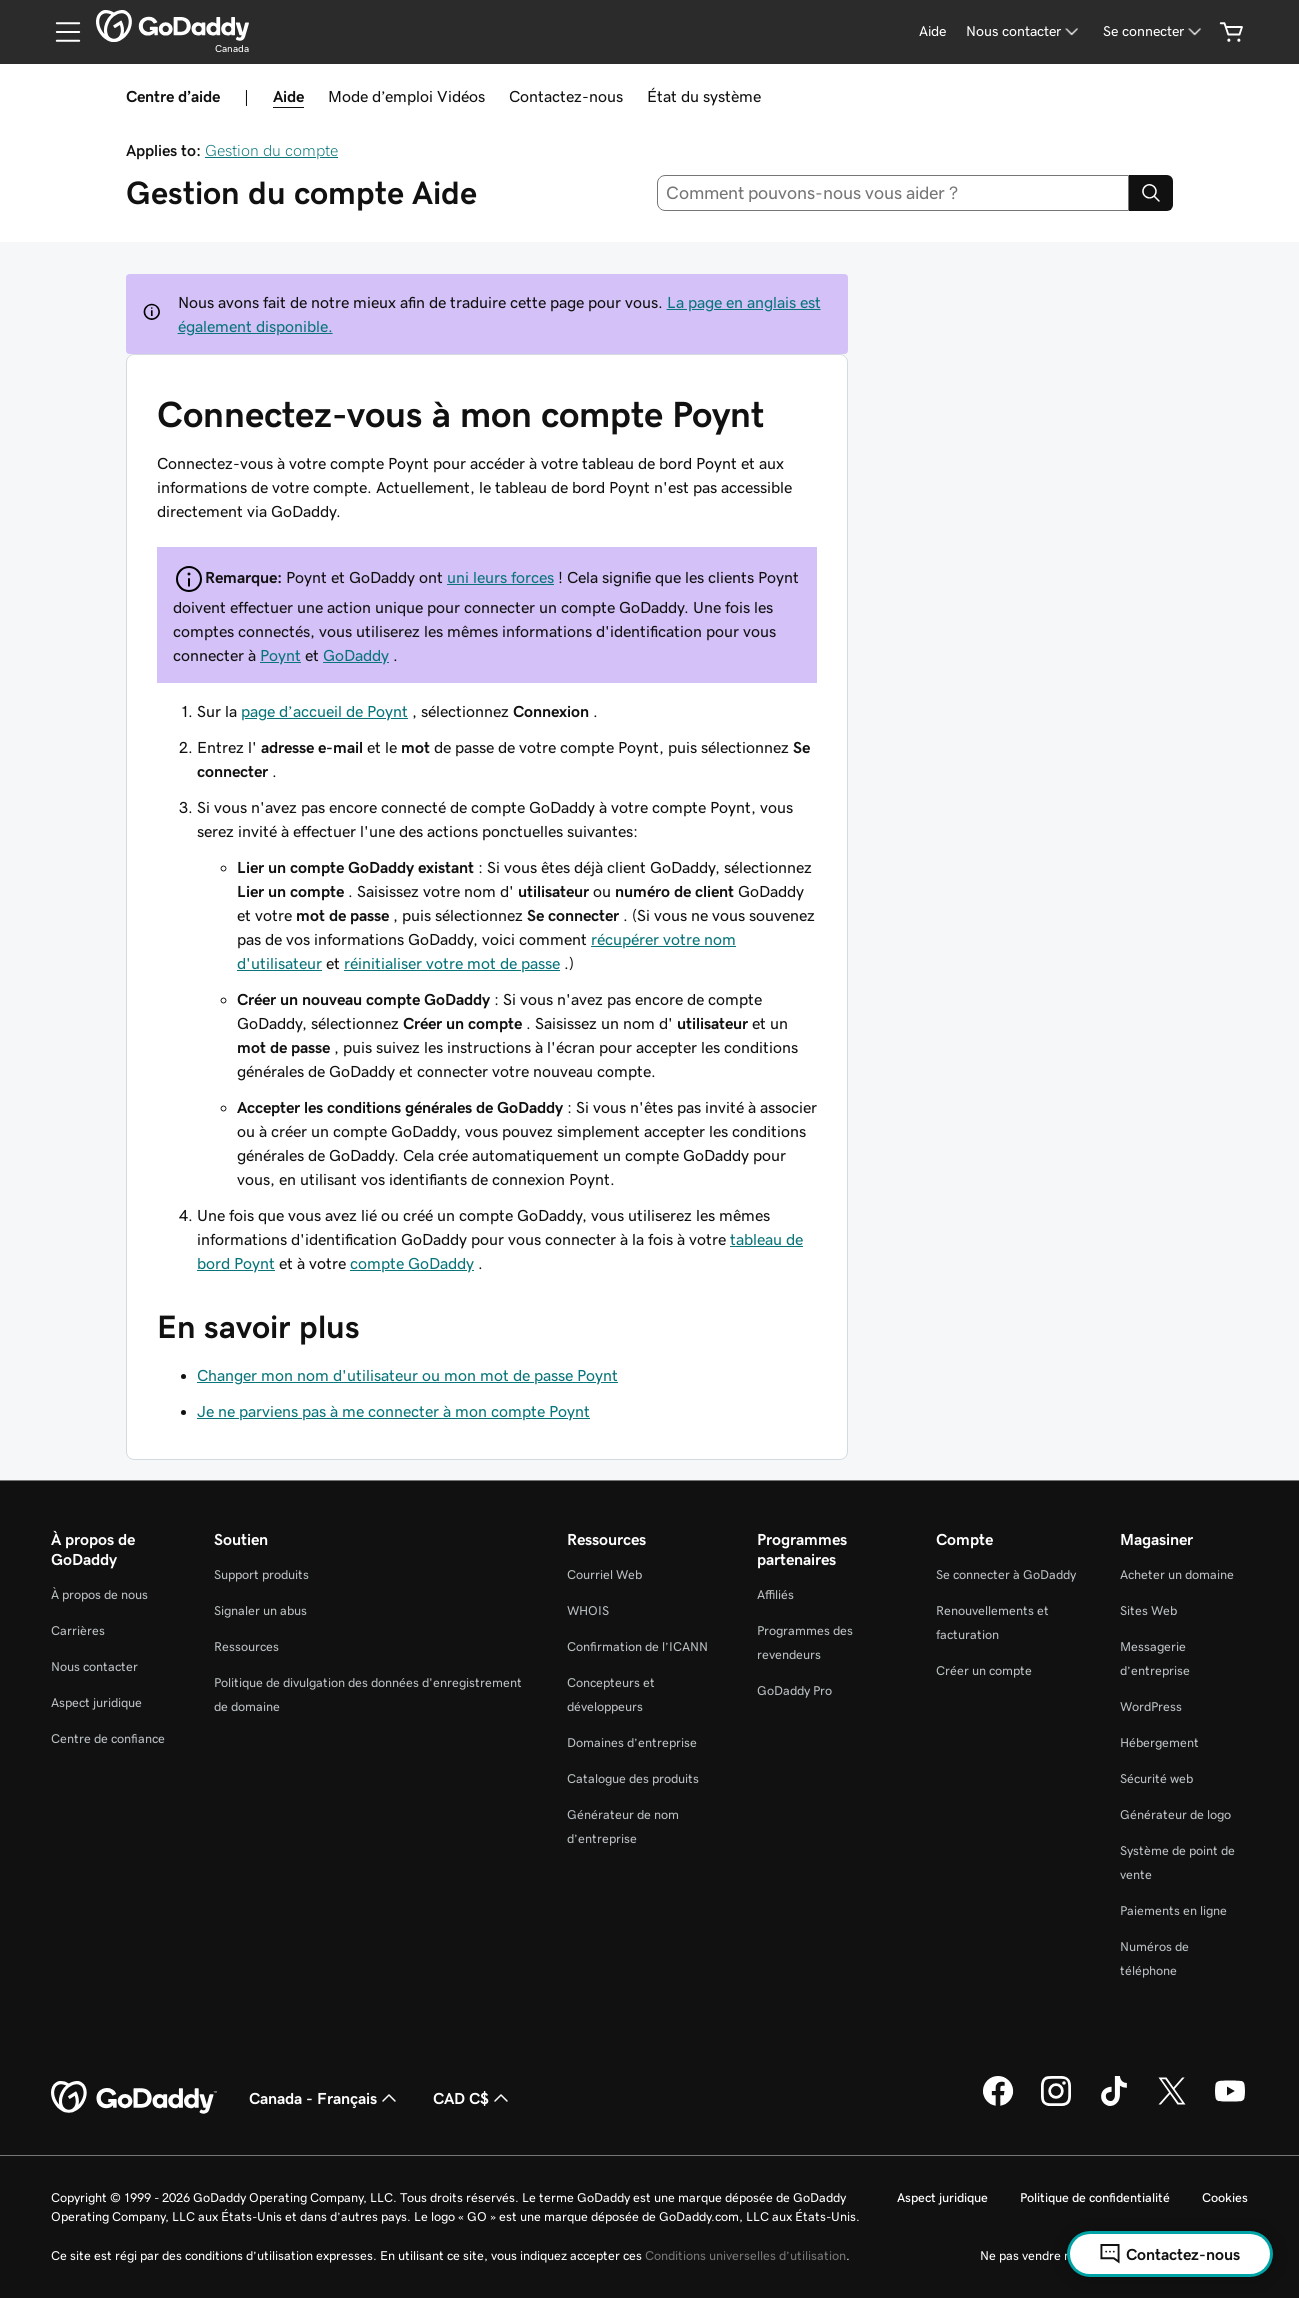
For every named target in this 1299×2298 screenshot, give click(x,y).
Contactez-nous (566, 96)
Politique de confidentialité (1095, 2197)
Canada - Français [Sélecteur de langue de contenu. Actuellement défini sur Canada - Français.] (325, 2098)
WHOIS (588, 1610)
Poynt (280, 655)
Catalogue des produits (633, 1778)
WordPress (1151, 1706)
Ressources (246, 1646)
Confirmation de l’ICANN (637, 1646)
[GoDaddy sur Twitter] (1172, 2103)
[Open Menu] (60, 32)
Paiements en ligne (1173, 1910)
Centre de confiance (108, 1738)
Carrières (78, 1630)
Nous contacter (94, 1666)
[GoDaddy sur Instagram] (1056, 2103)
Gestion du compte (271, 150)
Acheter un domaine (1177, 1574)
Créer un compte (984, 1670)
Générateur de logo (1175, 1814)
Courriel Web (604, 1574)
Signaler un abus (260, 1610)
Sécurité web (1156, 1778)
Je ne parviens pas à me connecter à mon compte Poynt (393, 1411)
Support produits (261, 1574)
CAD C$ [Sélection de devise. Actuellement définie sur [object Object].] (473, 2098)
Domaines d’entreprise (632, 1742)
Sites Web (1148, 1610)
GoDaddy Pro (794, 1690)
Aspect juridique (96, 1702)
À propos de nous (99, 1594)
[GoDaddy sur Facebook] (998, 2103)
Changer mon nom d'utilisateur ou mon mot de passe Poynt (407, 1375)
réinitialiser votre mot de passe (452, 963)
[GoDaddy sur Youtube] (1230, 2103)
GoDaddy (356, 655)
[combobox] (893, 193)
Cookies (1225, 2197)
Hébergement (1159, 1742)
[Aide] (932, 31)
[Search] (1151, 193)
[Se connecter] (1154, 31)
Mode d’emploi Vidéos (406, 96)
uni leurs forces (500, 577)
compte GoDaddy (412, 1263)
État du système (704, 96)
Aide (288, 96)
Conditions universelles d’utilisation (745, 2255)
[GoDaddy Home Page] (134, 2098)
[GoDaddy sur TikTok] (1114, 2103)
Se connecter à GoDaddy (1006, 1574)
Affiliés (775, 1594)
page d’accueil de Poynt (324, 711)
